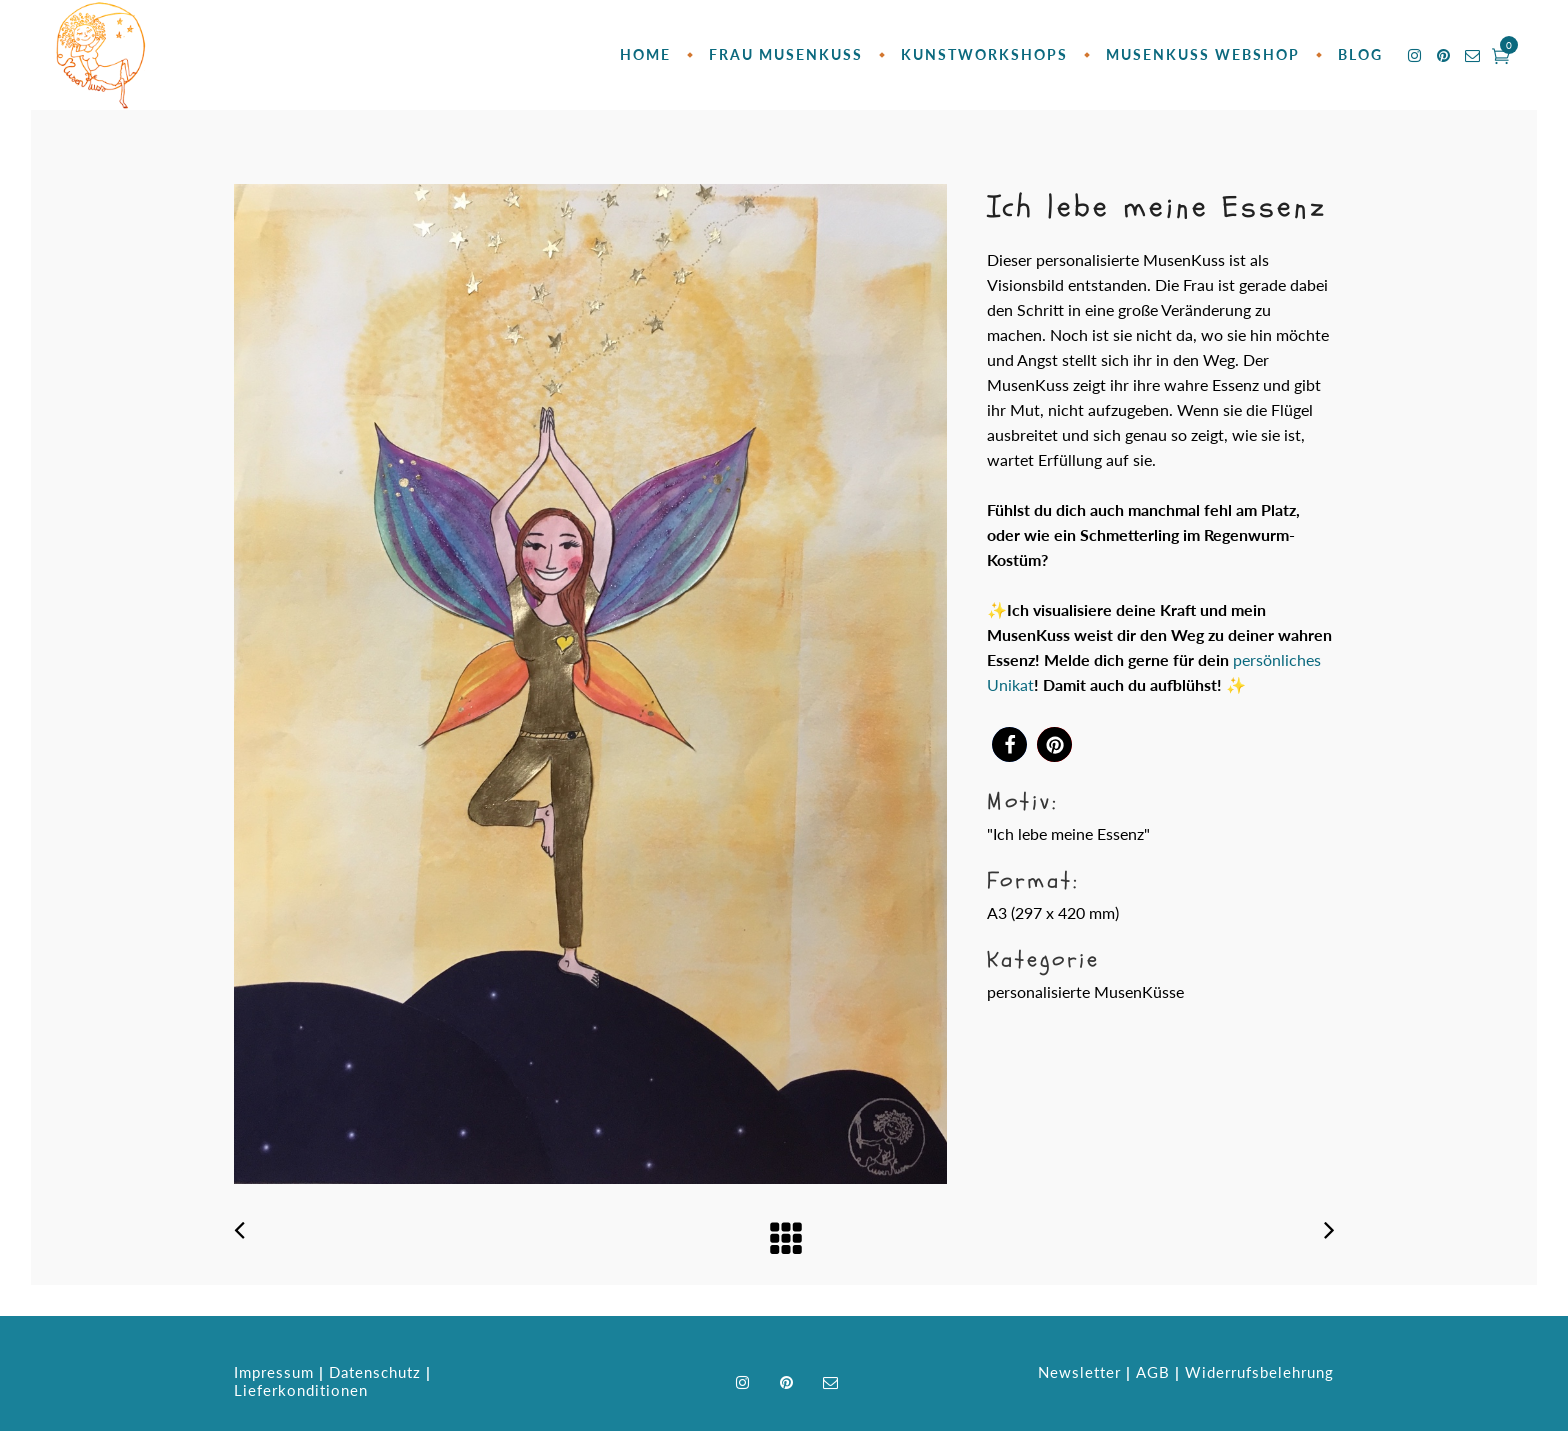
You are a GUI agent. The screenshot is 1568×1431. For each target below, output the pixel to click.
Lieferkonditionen (301, 1390)
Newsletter (1079, 1372)
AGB (1153, 1372)
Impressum (274, 1372)
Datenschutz (375, 1372)
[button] (1009, 744)
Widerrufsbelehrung (1259, 1372)
